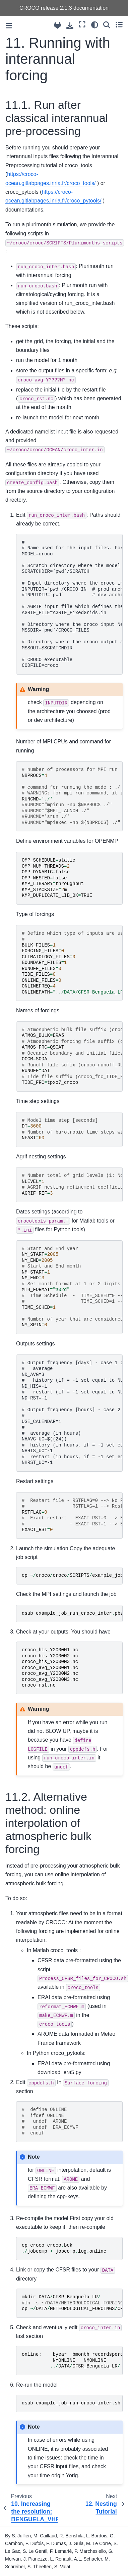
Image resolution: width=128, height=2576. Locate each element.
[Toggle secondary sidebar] (119, 24)
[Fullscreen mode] (82, 24)
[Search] (107, 24)
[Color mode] (94, 24)
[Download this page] (70, 25)
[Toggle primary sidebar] (9, 26)
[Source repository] (57, 25)
